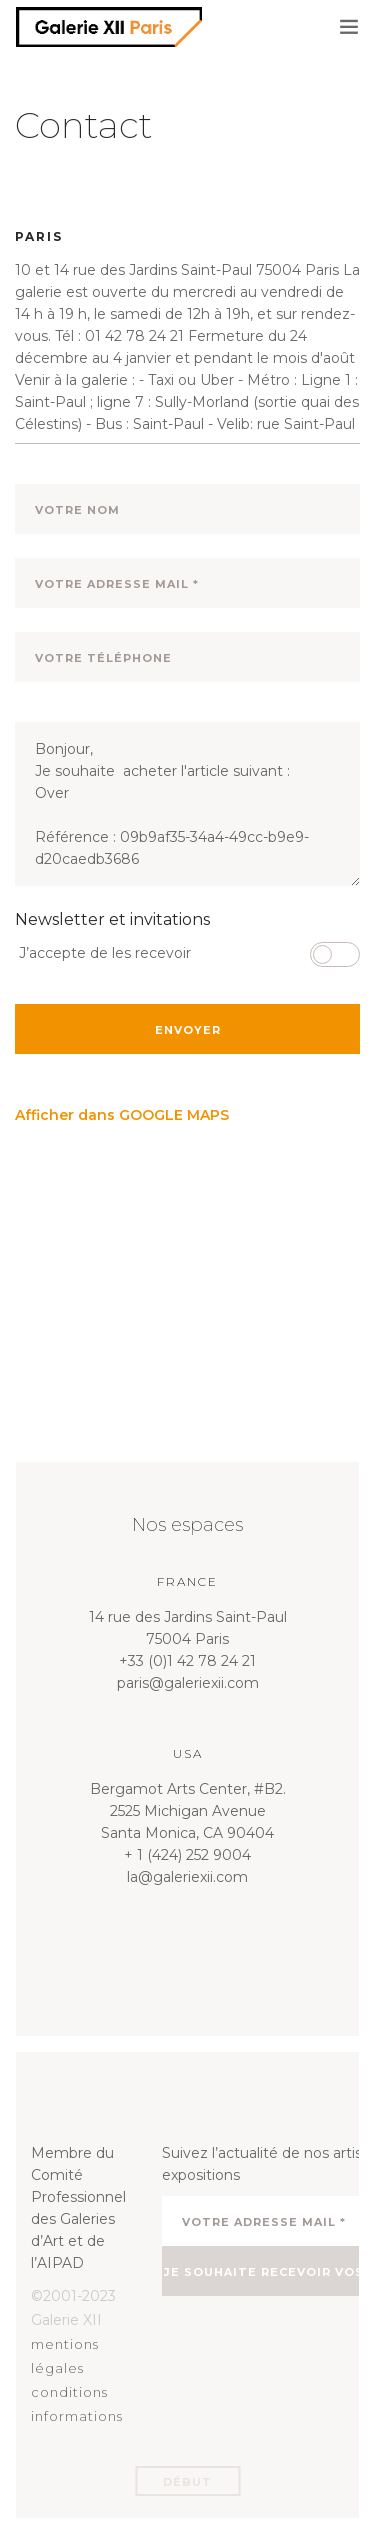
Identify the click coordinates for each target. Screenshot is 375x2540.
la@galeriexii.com (187, 1877)
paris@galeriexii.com (188, 1683)
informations (77, 2416)
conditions (69, 2392)
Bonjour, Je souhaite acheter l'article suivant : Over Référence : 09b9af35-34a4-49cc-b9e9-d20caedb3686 (187, 804)
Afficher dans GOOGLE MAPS (122, 1115)
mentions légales (65, 2356)
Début (187, 2482)
